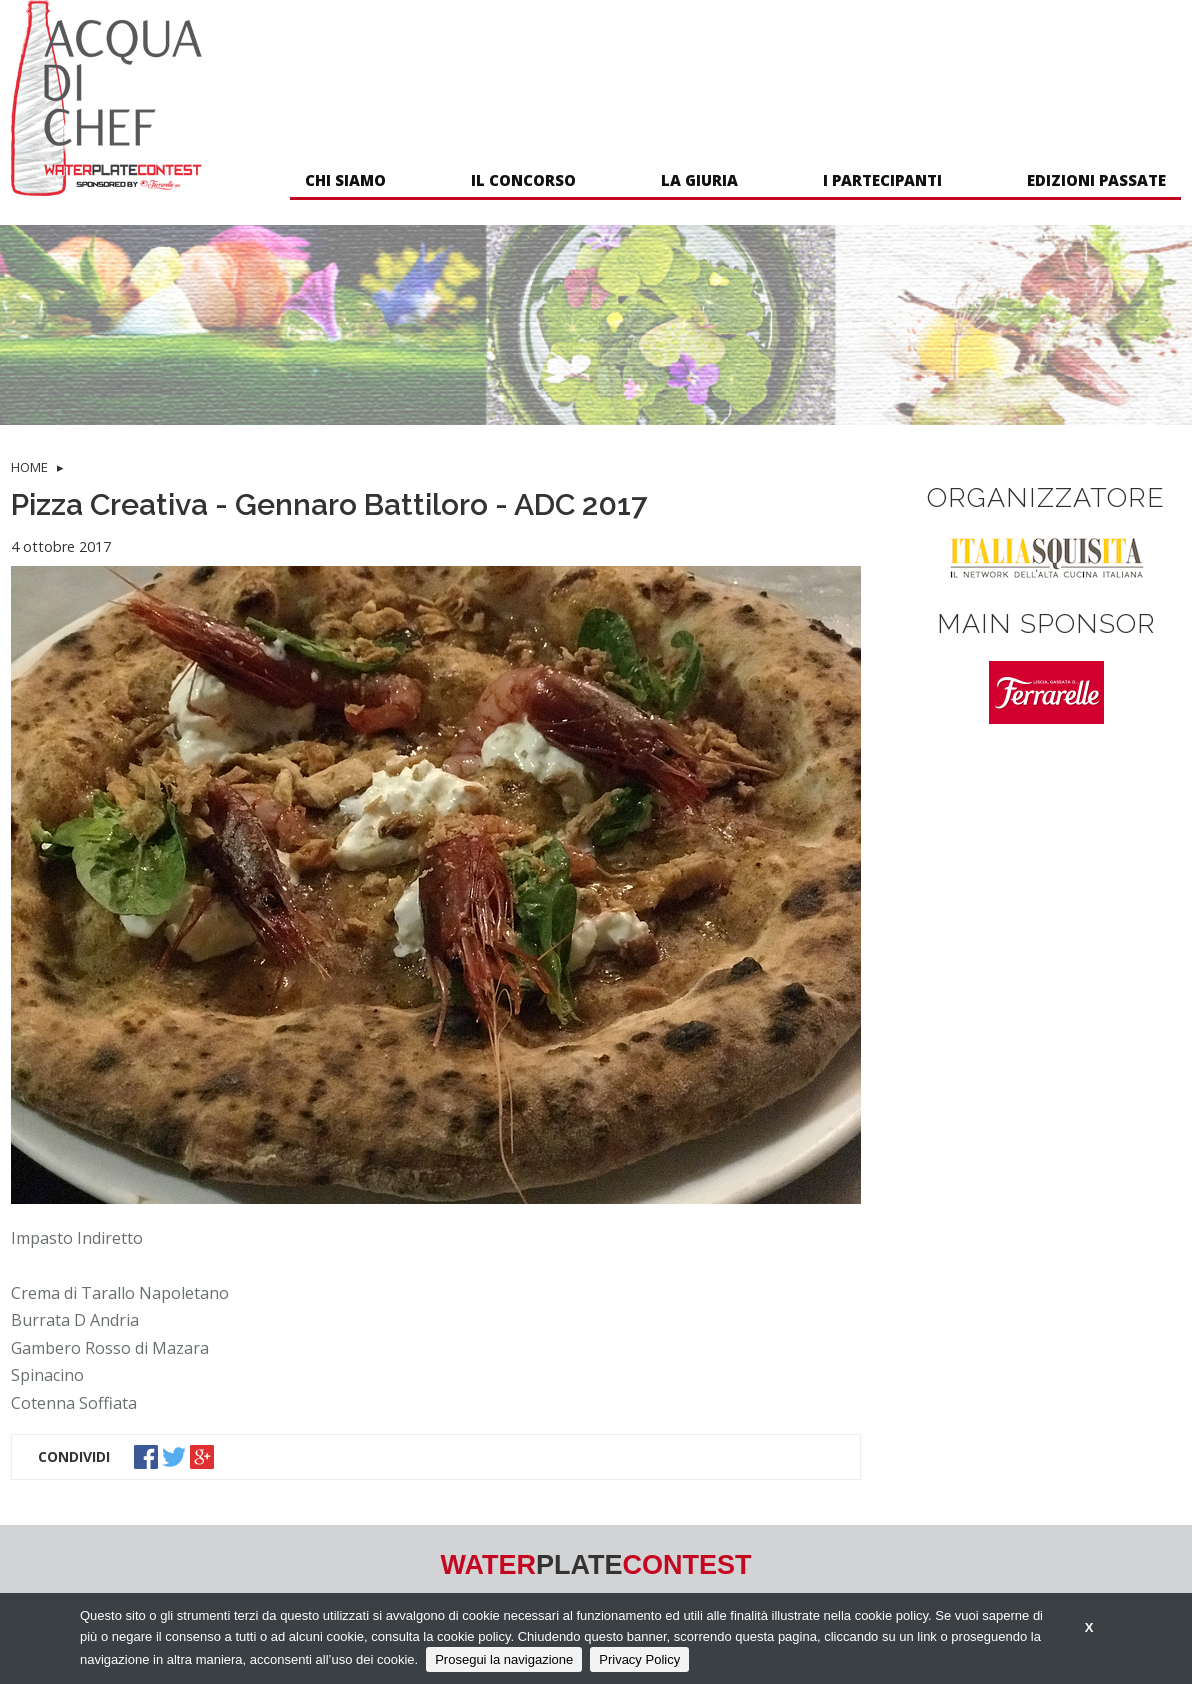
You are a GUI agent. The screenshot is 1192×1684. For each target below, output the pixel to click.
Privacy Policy (639, 1659)
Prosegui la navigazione (504, 1659)
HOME (29, 467)
